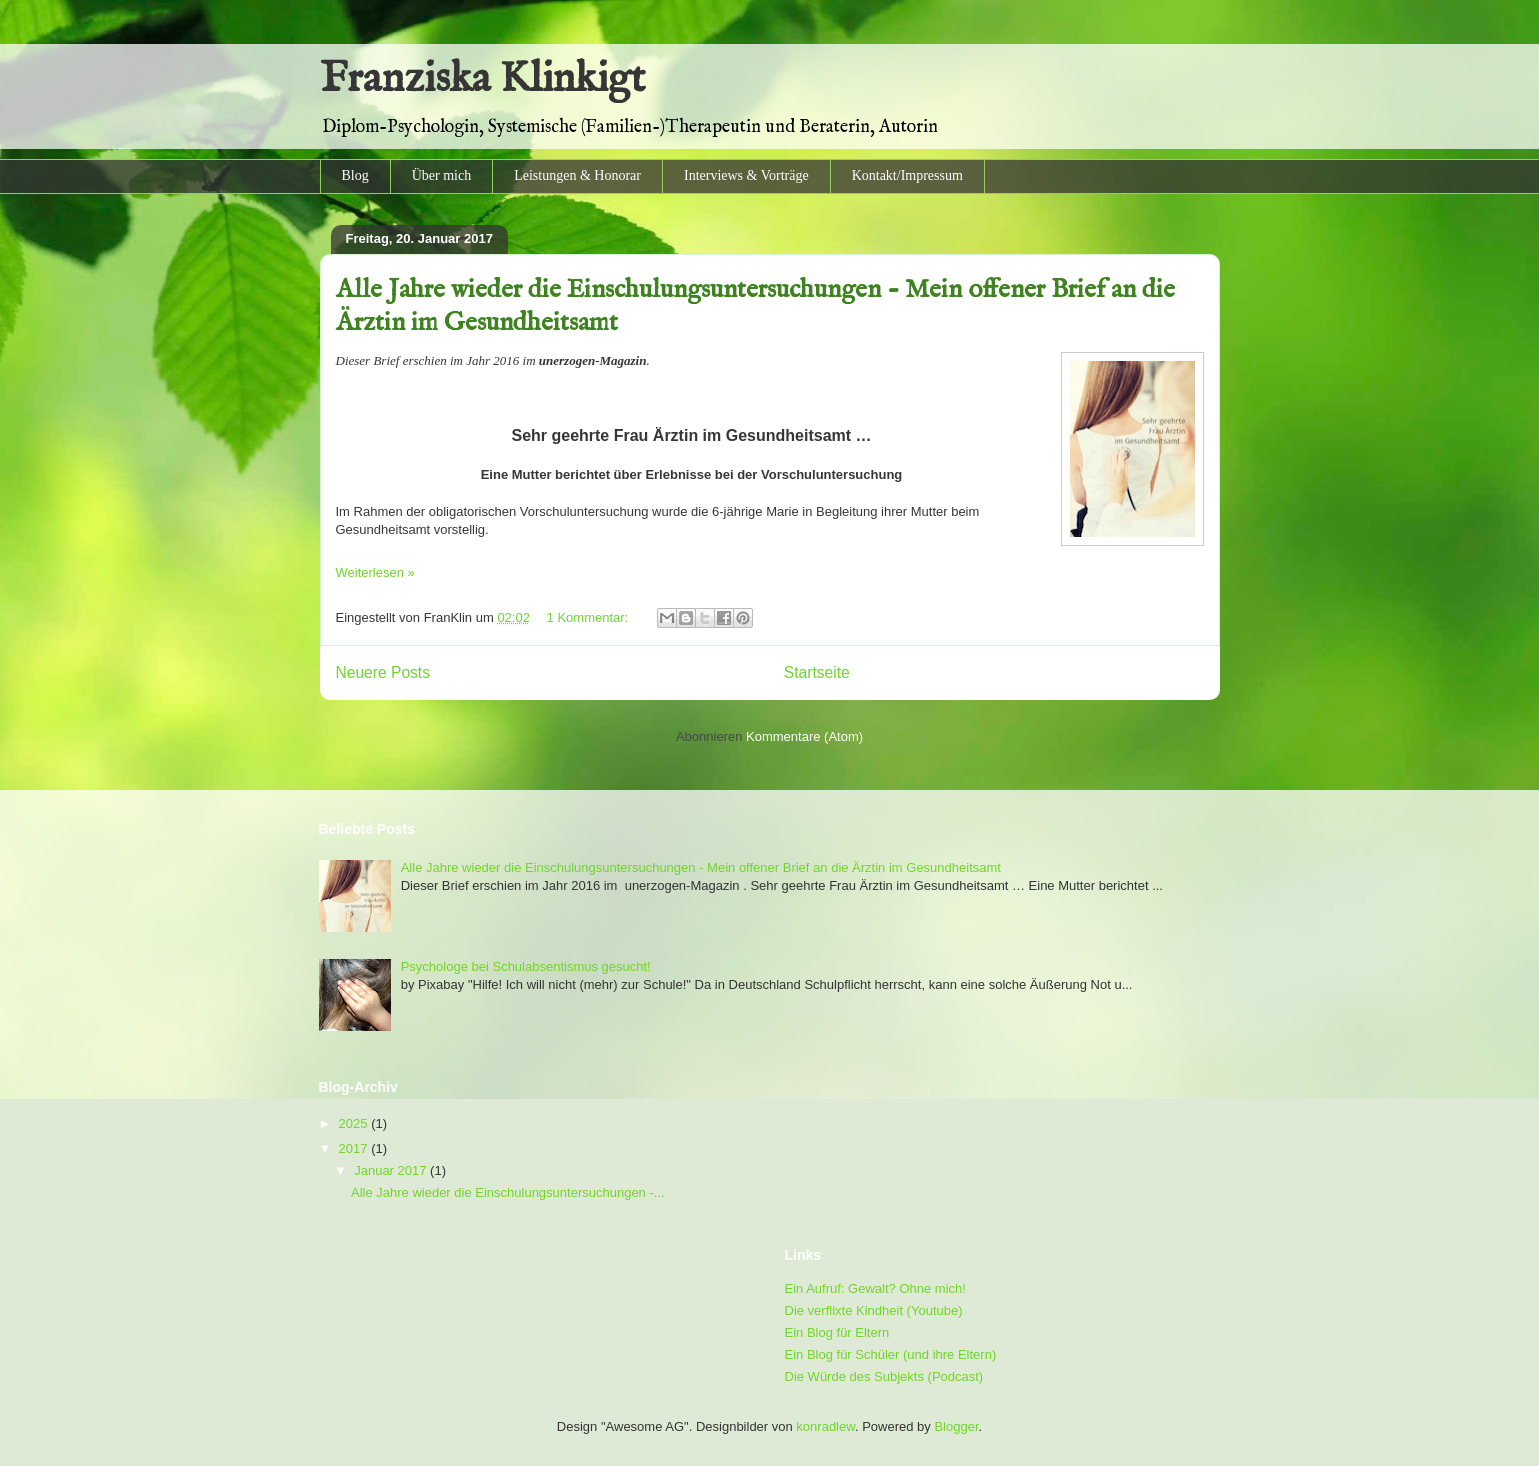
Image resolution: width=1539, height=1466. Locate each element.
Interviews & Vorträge (746, 175)
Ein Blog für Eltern (837, 1332)
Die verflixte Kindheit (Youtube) (874, 1310)
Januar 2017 (392, 1170)
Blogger (956, 1426)
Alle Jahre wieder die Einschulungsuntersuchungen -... (508, 1192)
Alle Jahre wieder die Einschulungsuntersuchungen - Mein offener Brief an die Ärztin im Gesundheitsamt (701, 867)
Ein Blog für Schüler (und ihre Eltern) (891, 1354)
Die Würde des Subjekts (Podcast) (884, 1376)
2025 (355, 1123)
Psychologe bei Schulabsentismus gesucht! (526, 966)
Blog (355, 175)
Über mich (441, 175)
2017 (355, 1148)
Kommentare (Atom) (804, 736)
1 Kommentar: (589, 617)
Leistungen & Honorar (577, 175)
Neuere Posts (383, 672)
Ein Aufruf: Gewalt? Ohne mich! (875, 1288)
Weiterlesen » (375, 572)
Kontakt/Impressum (907, 175)
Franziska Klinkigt (482, 79)
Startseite (817, 672)
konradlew (825, 1426)
